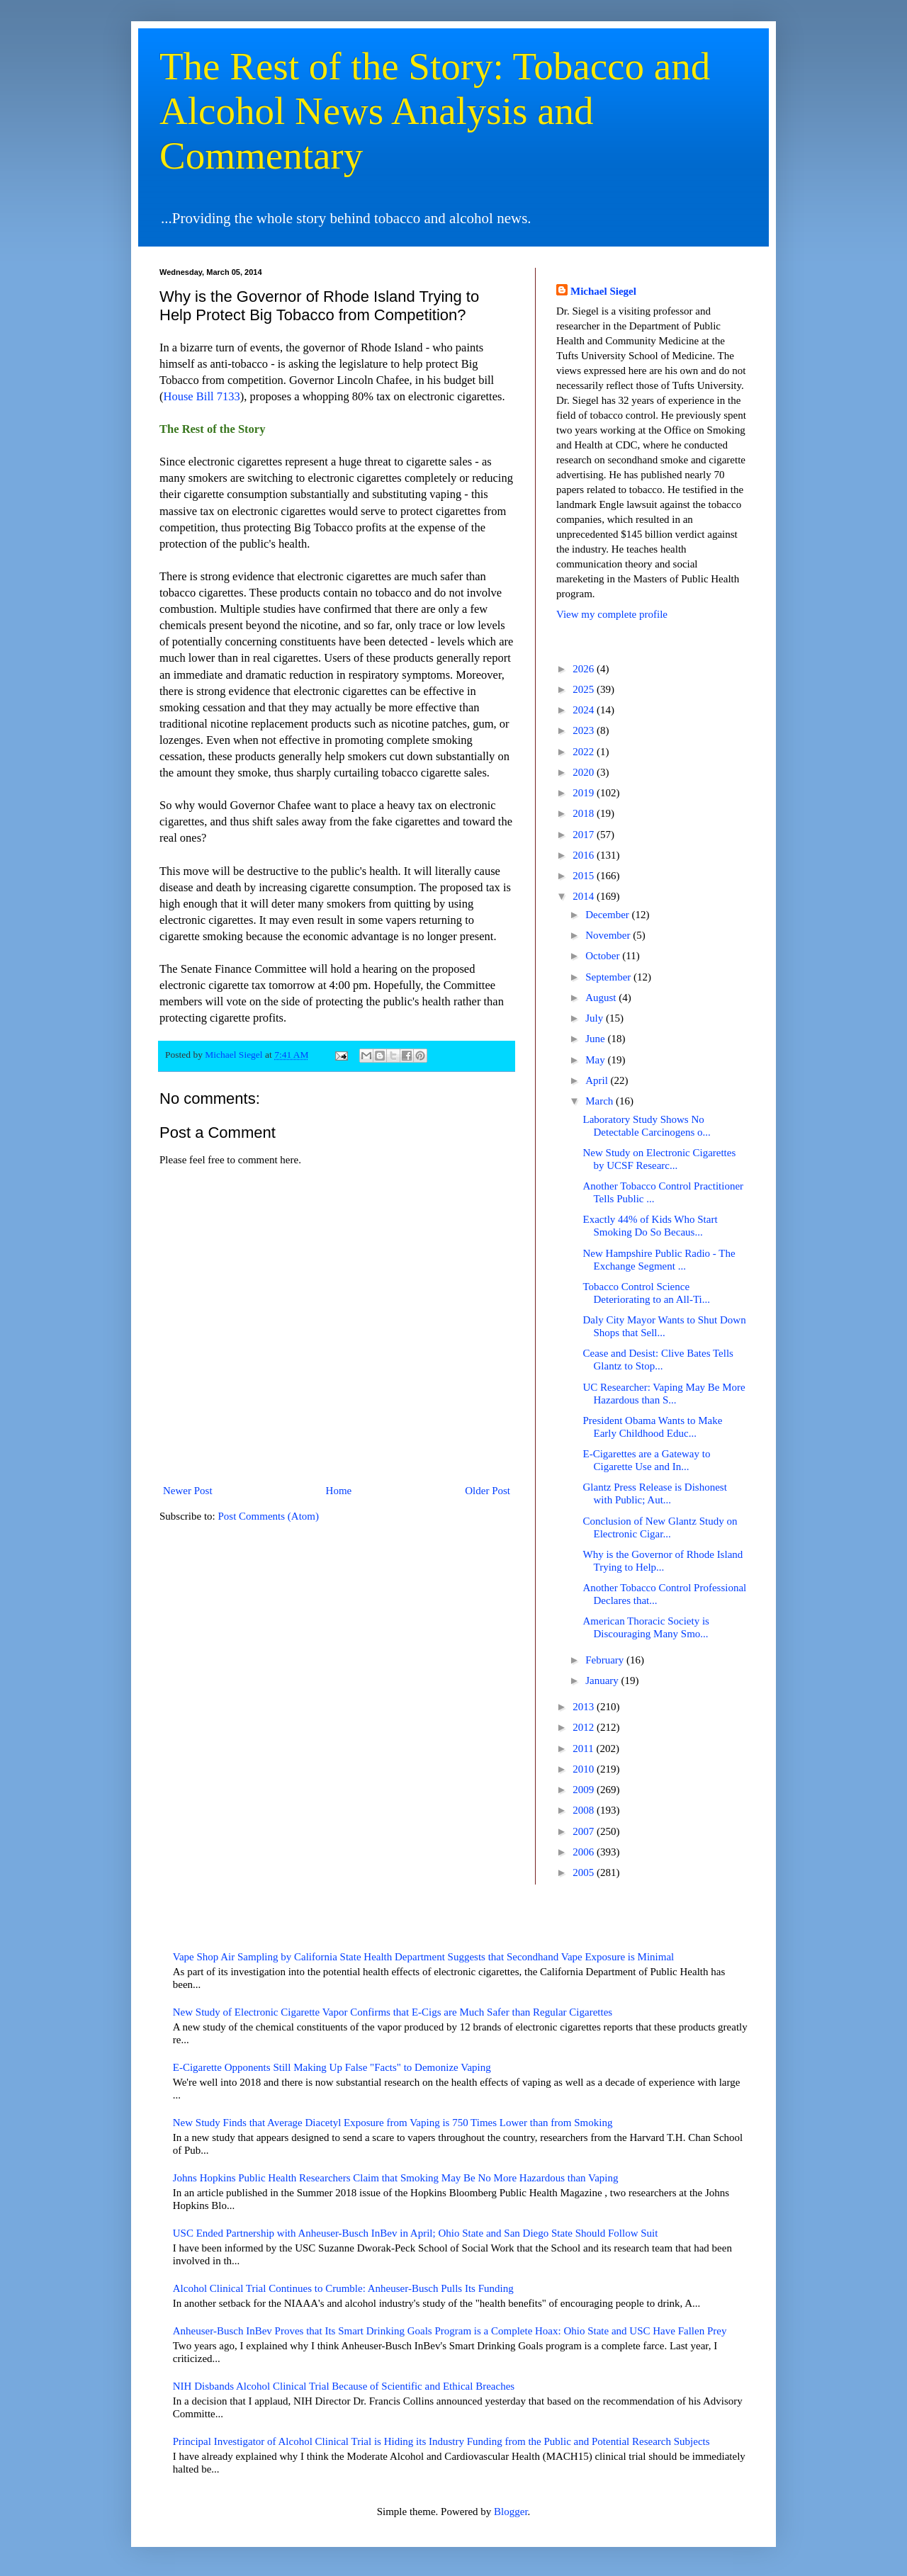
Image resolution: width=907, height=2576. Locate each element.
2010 (585, 1769)
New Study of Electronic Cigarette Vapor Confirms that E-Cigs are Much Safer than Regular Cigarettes (392, 2012)
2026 (585, 668)
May (596, 1060)
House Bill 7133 (202, 396)
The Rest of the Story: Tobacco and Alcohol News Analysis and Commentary (434, 111)
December (608, 914)
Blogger (511, 2511)
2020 (585, 772)
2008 (585, 1810)
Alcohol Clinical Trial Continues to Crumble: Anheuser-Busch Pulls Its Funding (343, 2288)
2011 (584, 1748)
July (595, 1018)
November (609, 935)
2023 (585, 730)
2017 (585, 834)
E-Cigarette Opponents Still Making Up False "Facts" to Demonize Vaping (332, 2067)
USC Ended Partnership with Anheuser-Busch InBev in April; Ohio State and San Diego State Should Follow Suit (415, 2233)
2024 (585, 710)
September (609, 977)
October (603, 955)
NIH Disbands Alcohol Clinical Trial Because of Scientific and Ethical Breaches (343, 2386)
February (605, 1660)
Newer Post (188, 1490)
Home (339, 1490)
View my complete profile (611, 614)
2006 (585, 1852)
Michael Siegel (603, 291)
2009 (585, 1789)
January (603, 1680)
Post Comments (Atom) (269, 1516)
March (600, 1101)
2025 (585, 689)
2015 (585, 875)
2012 (585, 1727)
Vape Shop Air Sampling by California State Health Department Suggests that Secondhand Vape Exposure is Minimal (424, 1956)
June (596, 1038)
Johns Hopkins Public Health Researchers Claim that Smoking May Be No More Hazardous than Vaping (396, 2178)
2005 (585, 1872)
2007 (585, 1831)
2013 (585, 1706)
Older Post (487, 1490)
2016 (585, 855)
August (602, 997)
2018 (585, 813)
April (597, 1080)
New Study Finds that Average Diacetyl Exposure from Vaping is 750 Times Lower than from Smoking (393, 2122)
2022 (585, 751)
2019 (585, 792)
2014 (585, 896)
